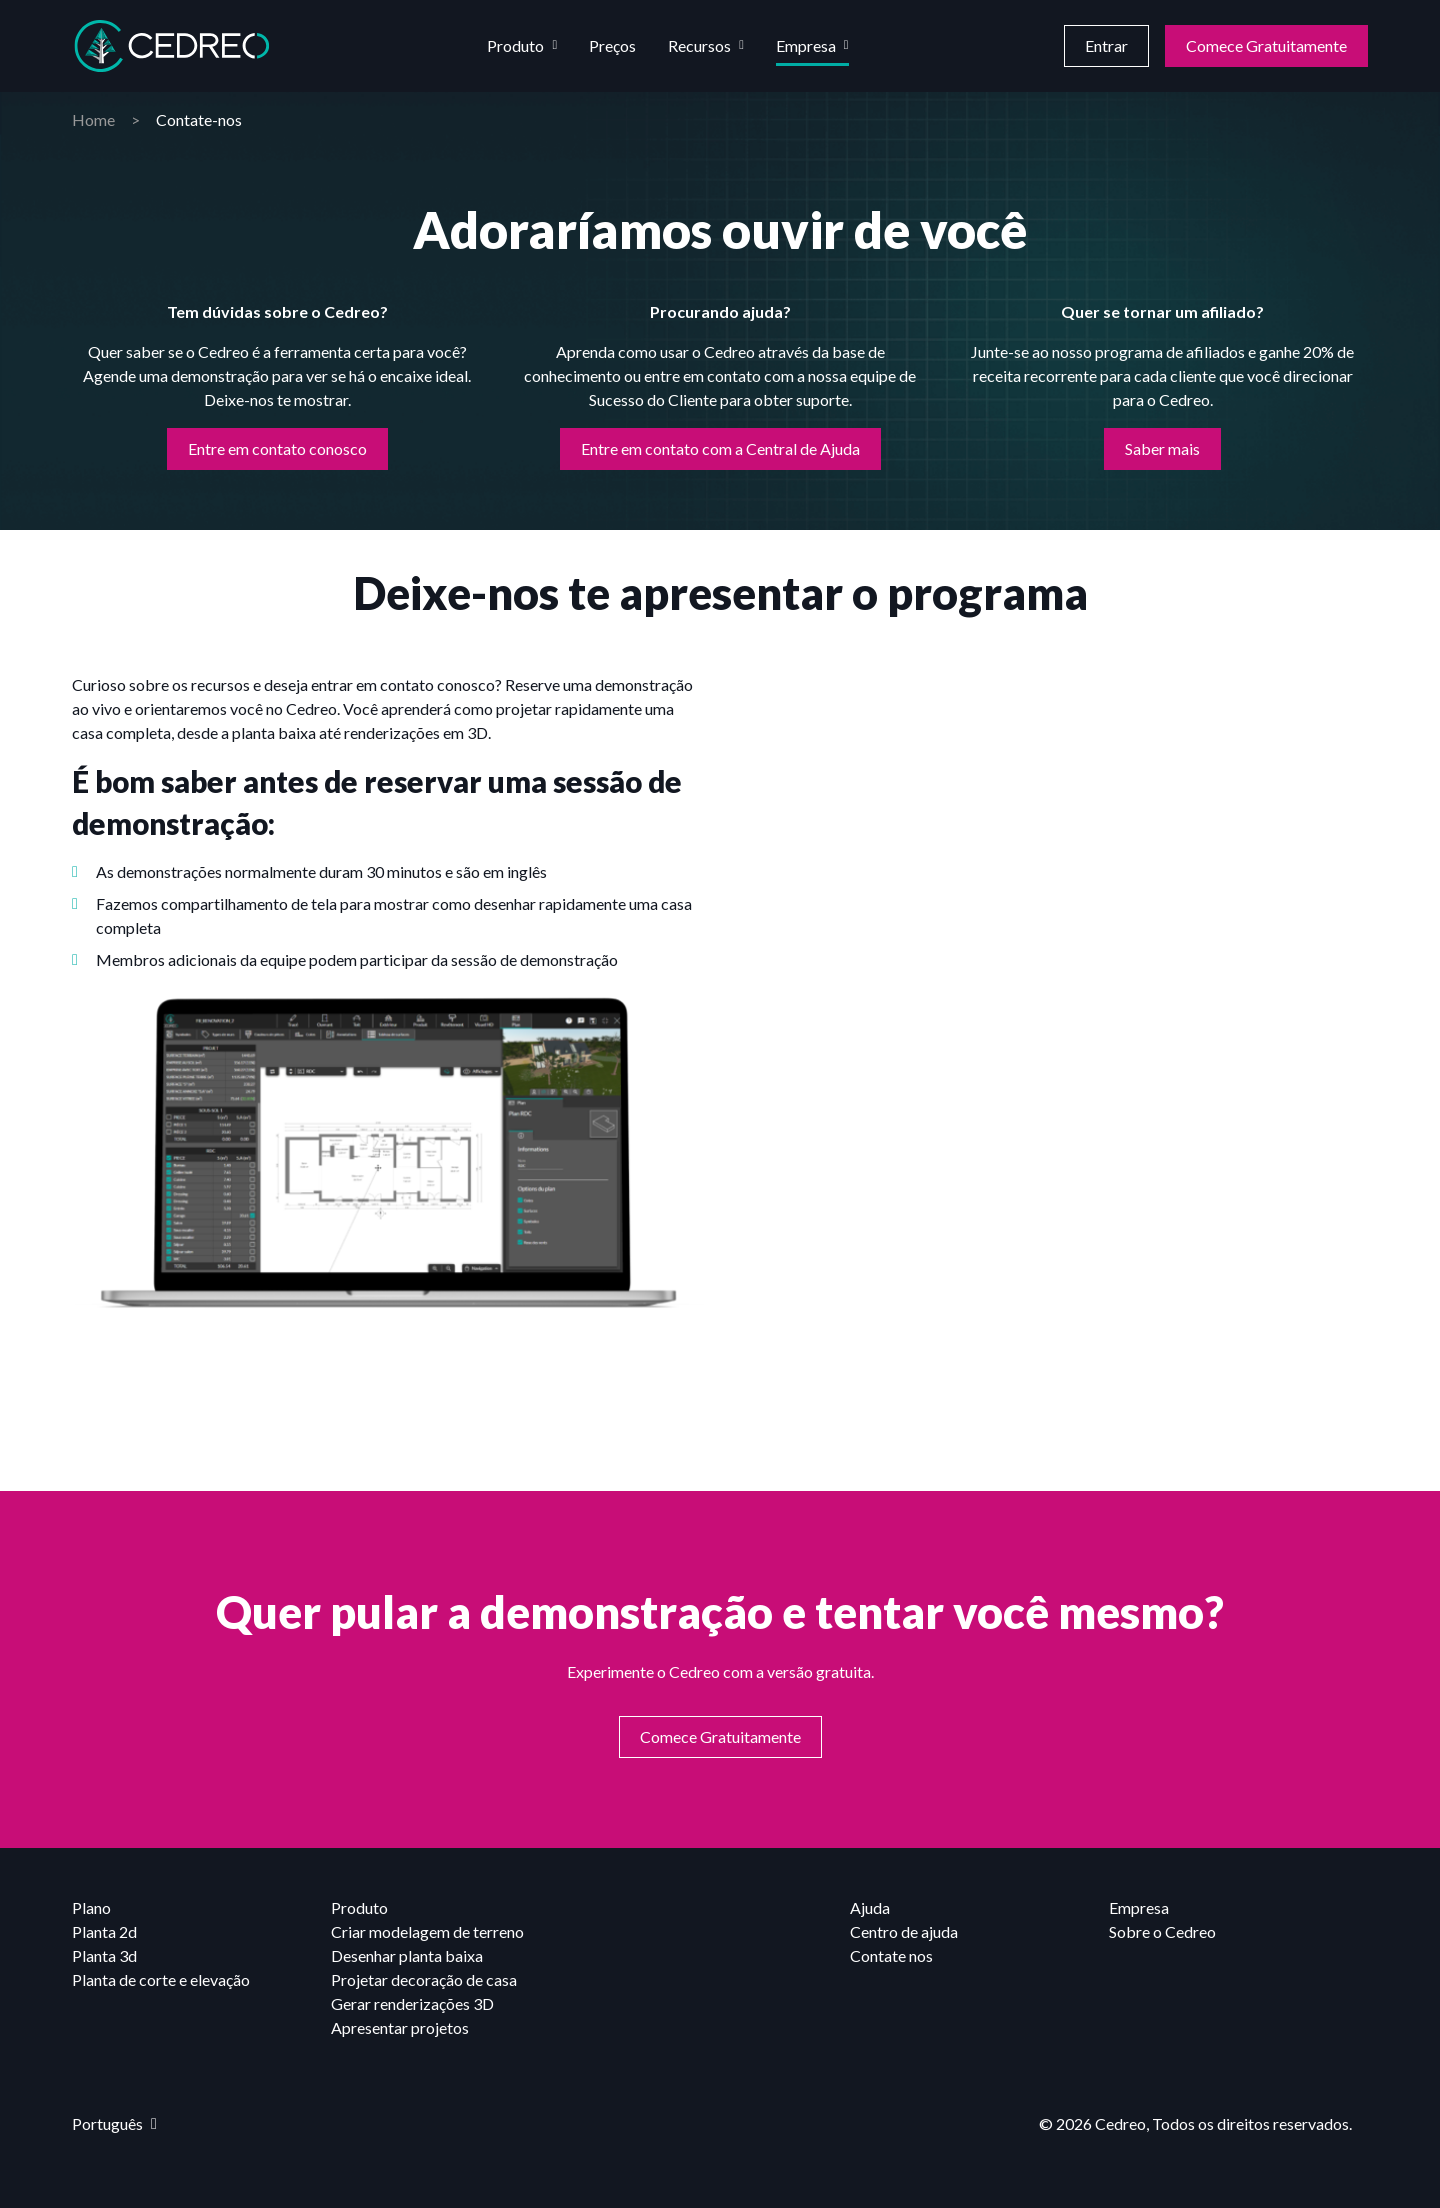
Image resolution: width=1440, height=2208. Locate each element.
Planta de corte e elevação (161, 1979)
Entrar (1106, 45)
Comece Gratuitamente (1266, 45)
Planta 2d (104, 1931)
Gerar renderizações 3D (412, 2003)
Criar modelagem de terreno (427, 1931)
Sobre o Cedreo (1162, 1931)
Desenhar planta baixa (407, 1955)
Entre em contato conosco (277, 448)
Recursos (699, 45)
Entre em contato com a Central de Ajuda (720, 448)
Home (93, 119)
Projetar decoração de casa (424, 1979)
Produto (515, 45)
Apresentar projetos (400, 2027)
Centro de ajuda (904, 1931)
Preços (612, 45)
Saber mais (1162, 448)
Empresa (806, 45)
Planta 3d (104, 1955)
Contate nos (891, 1955)
